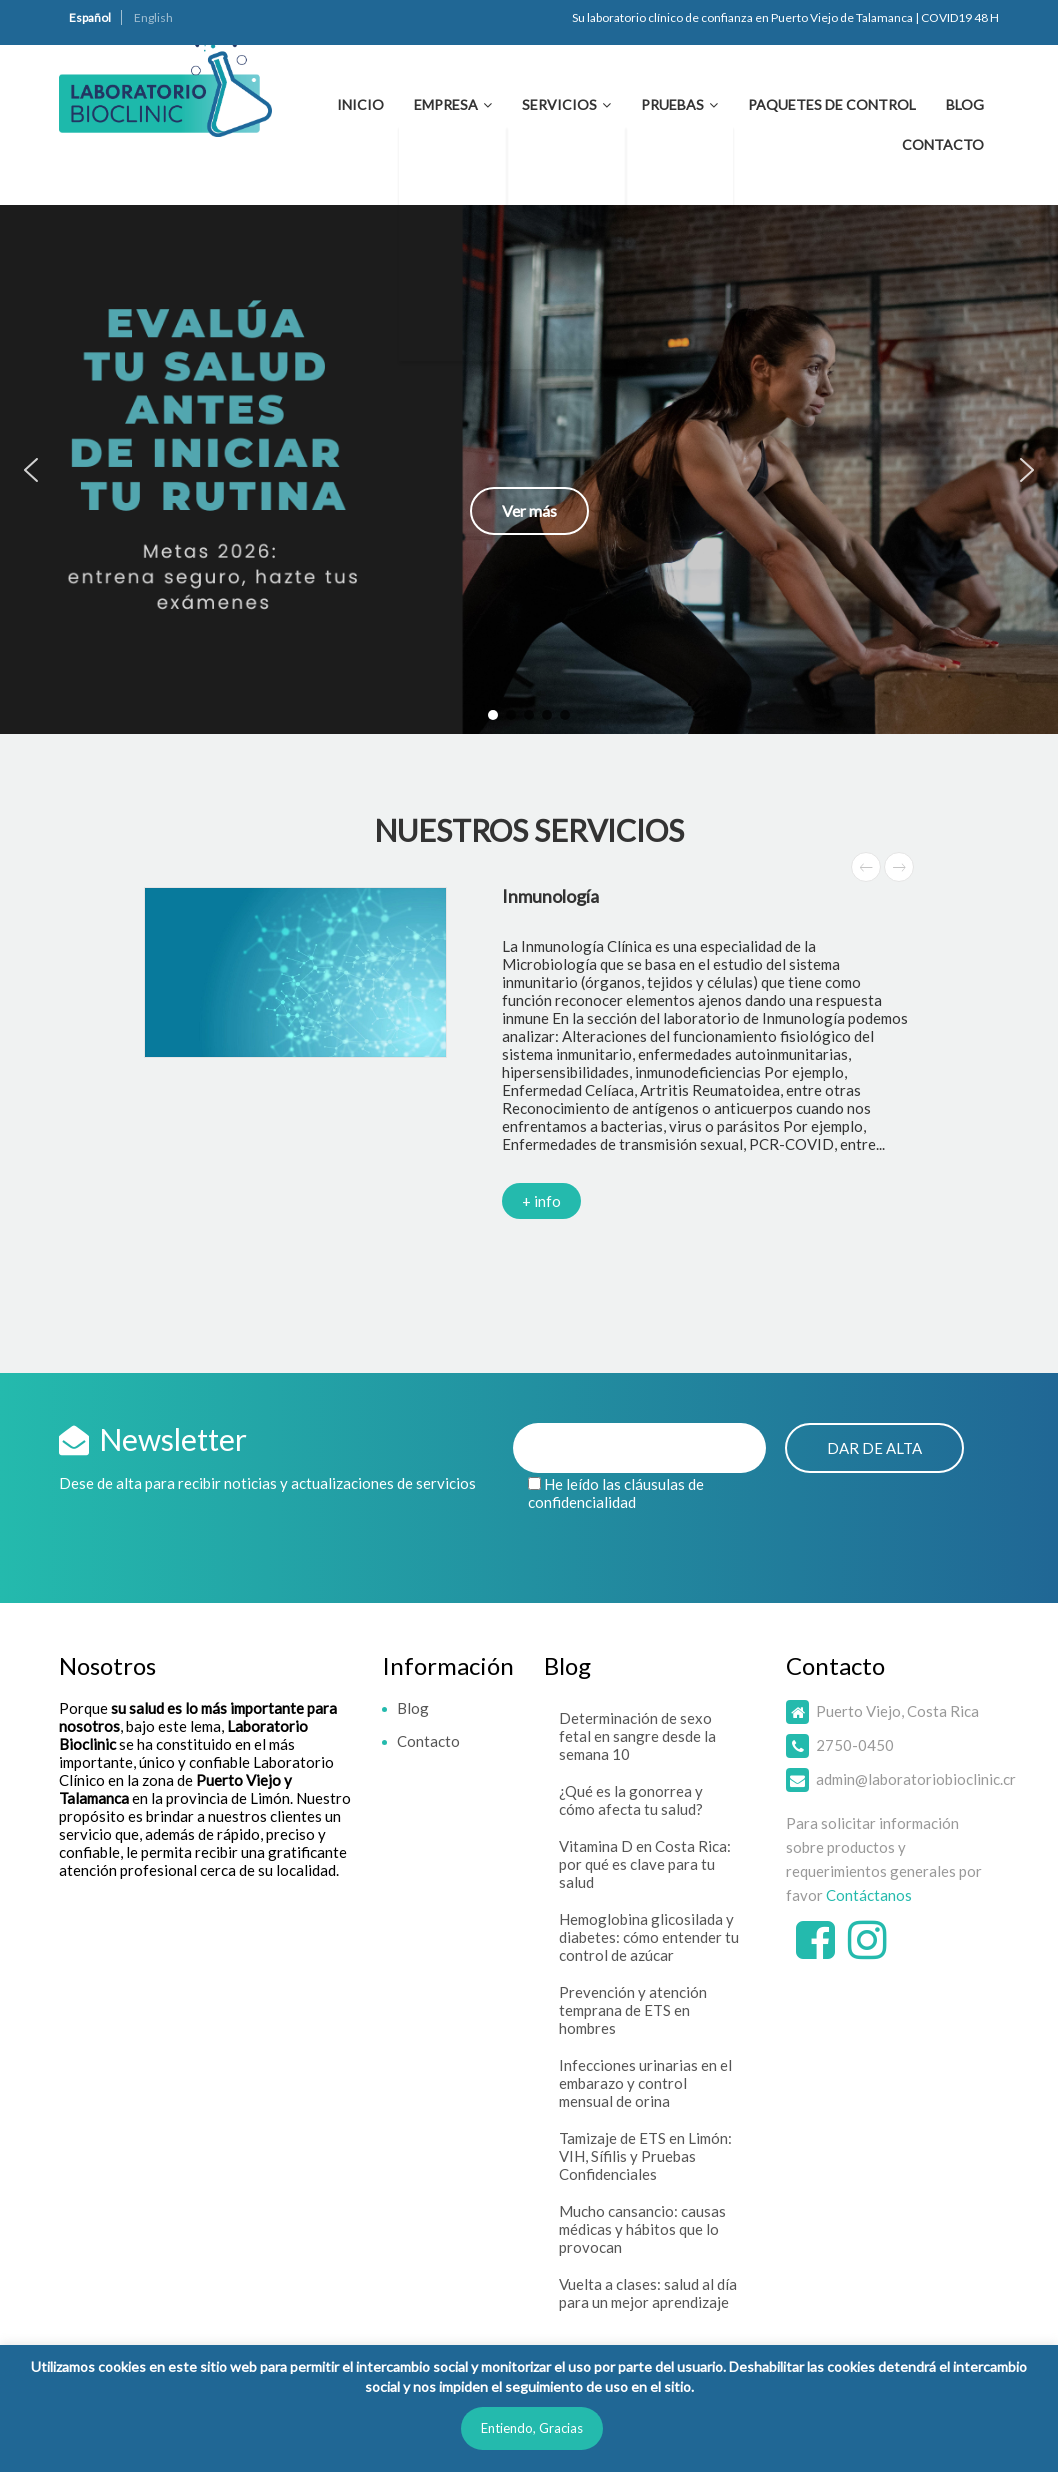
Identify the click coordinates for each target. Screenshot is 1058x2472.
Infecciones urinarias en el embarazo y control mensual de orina (645, 2083)
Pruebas (672, 104)
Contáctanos (869, 1895)
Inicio (360, 104)
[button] (529, 469)
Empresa (446, 104)
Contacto (943, 144)
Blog (965, 104)
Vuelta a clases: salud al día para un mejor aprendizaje (648, 2293)
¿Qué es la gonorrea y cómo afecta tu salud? (631, 1800)
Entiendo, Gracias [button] (532, 2428)
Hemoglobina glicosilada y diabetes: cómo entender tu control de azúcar (649, 1937)
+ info (541, 1201)
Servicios (559, 104)
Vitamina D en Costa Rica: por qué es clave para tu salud (645, 1864)
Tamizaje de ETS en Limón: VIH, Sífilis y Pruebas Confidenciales (645, 2156)
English (153, 17)
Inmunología (550, 896)
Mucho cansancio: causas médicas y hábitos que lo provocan (642, 2229)
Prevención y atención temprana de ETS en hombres (633, 2010)
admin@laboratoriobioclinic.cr (916, 1779)
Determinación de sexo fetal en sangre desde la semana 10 (637, 1736)
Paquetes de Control (832, 104)
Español (90, 17)
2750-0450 (855, 1745)
